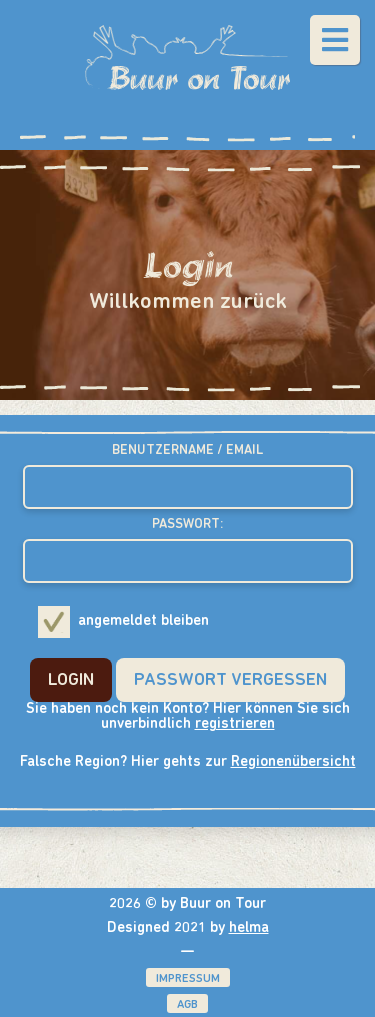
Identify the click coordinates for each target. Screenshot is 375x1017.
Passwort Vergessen (230, 680)
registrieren (235, 724)
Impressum (188, 979)
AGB (187, 1005)
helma (249, 928)
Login (71, 680)
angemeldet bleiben (123, 622)
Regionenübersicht (293, 762)
